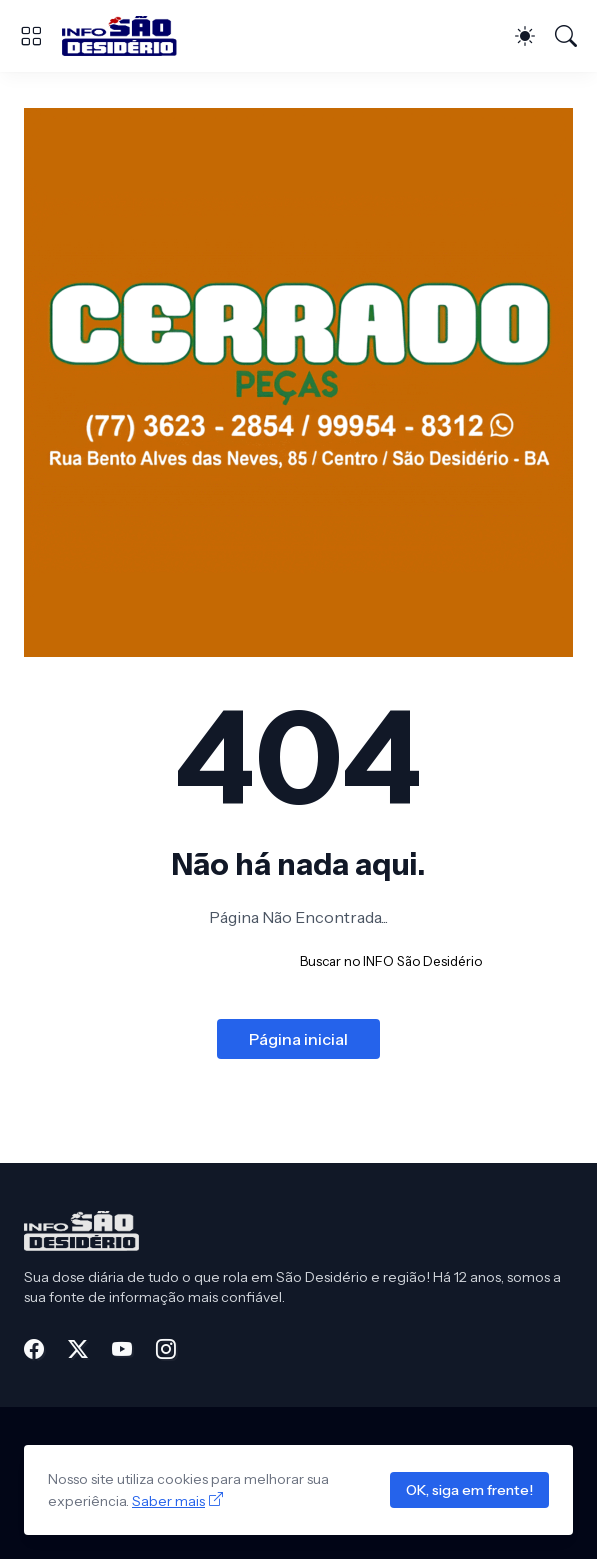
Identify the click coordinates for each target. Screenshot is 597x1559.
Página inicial (298, 1039)
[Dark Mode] (525, 36)
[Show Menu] (31, 36)
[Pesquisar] (566, 36)
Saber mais (168, 1501)
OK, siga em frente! (469, 1490)
